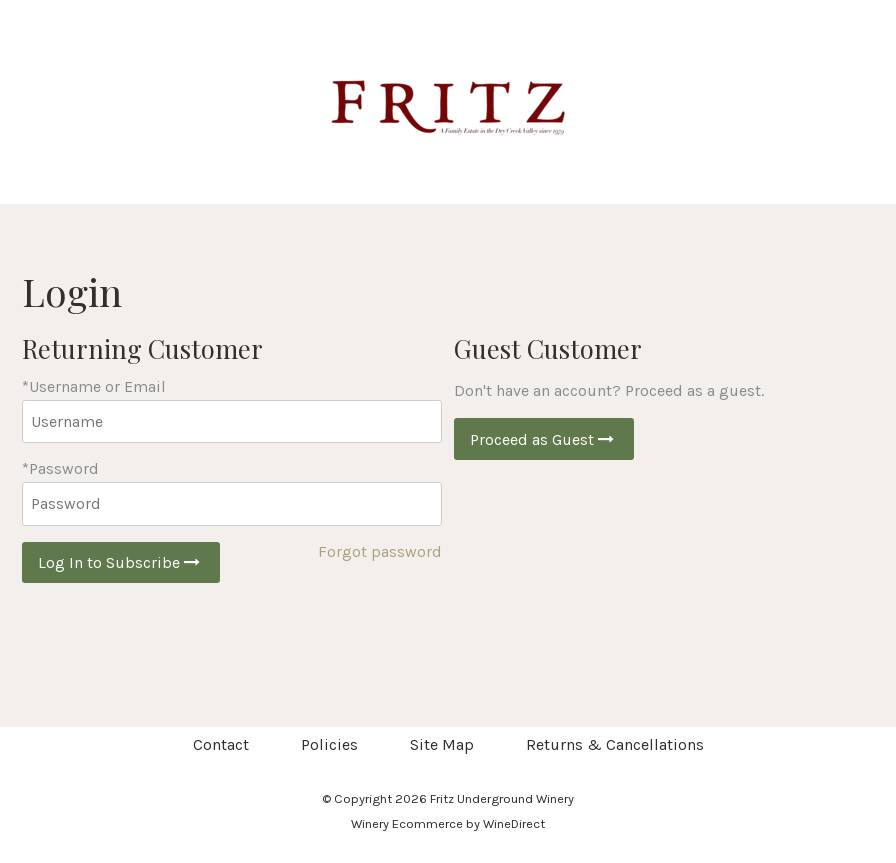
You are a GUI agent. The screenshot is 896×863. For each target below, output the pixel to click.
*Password (60, 468)
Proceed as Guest (544, 439)
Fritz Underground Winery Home (448, 102)
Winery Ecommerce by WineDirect (448, 823)
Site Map (442, 744)
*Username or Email (94, 386)
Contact (221, 744)
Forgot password (380, 551)
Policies (329, 744)
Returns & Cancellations (615, 744)
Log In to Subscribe (121, 562)
